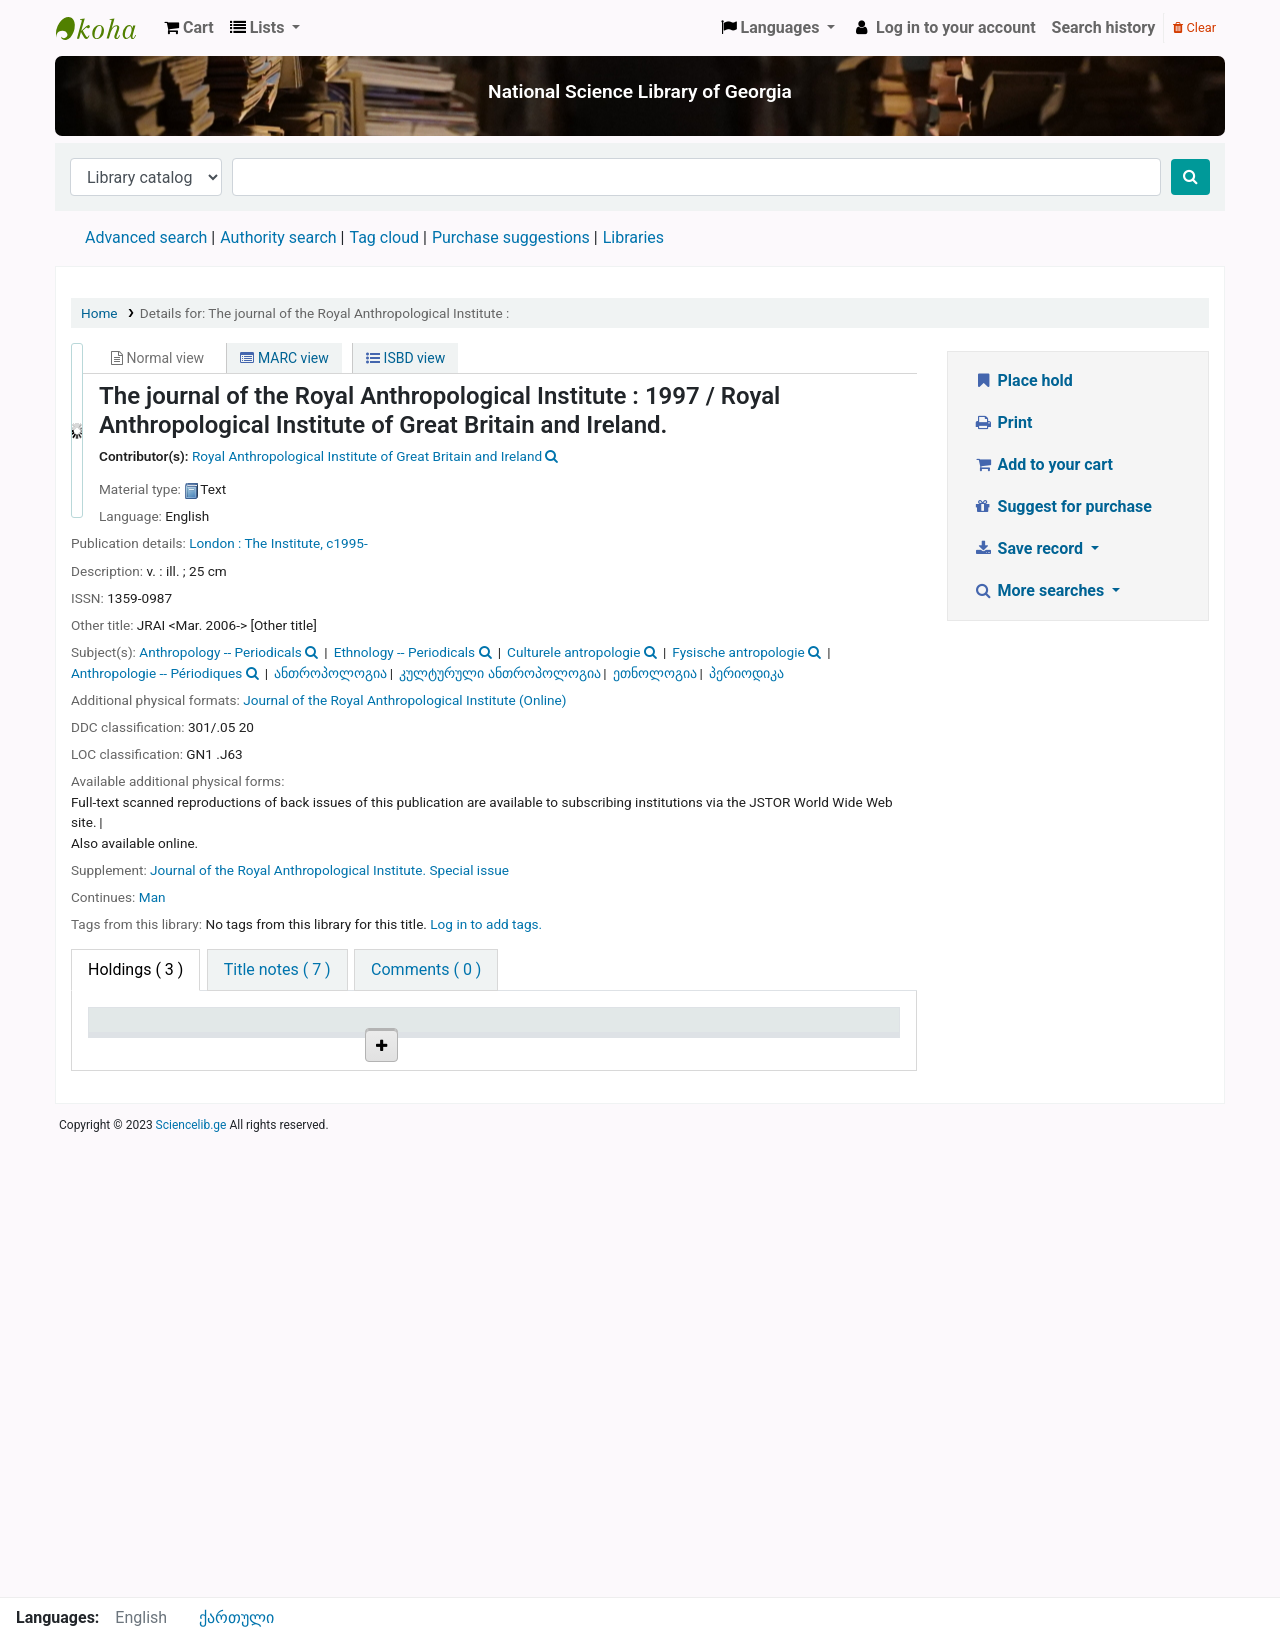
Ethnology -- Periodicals (404, 652)
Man (152, 897)
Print (1002, 422)
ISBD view (405, 358)
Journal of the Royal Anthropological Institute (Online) (404, 700)
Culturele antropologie (573, 652)
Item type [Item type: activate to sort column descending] (131, 1049)
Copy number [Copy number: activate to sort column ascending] (589, 1039)
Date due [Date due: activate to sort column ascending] (824, 1049)
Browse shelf (379, 1115)
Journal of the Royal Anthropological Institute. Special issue (329, 870)
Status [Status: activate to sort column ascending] (701, 1049)
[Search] (1190, 177)
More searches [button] (1040, 590)
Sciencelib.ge (191, 1586)
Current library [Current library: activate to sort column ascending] (241, 1039)
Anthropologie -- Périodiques (156, 673)
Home (99, 313)
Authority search (278, 237)
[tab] (277, 970)
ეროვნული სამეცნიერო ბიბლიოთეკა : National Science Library (106, 28)
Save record (1030, 548)
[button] (189, 28)
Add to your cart (1043, 464)
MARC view (284, 358)
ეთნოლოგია (655, 673)
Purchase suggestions (511, 237)
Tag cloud (384, 237)
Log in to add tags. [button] (486, 924)
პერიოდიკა (746, 673)
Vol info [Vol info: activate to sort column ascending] (474, 1049)
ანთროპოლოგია (330, 673)
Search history (1104, 27)
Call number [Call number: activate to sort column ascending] (372, 1049)
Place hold (1023, 380)
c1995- (346, 543)
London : (215, 543)
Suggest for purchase (1062, 506)
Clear (1194, 27)
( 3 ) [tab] (135, 969)
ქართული (236, 1617)
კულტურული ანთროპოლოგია (499, 673)
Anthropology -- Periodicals (220, 652)
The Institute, (284, 543)
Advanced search (146, 237)
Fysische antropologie (738, 652)
